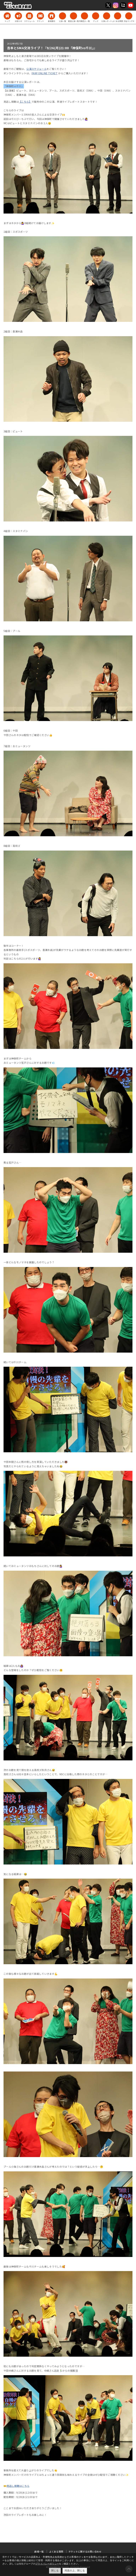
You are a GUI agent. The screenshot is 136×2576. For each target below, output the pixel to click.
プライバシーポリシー (47, 2563)
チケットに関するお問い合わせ (85, 2551)
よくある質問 (56, 2551)
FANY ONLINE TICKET (45, 73)
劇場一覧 (39, 2551)
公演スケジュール (36, 69)
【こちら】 (25, 101)
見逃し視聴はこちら (18, 2486)
